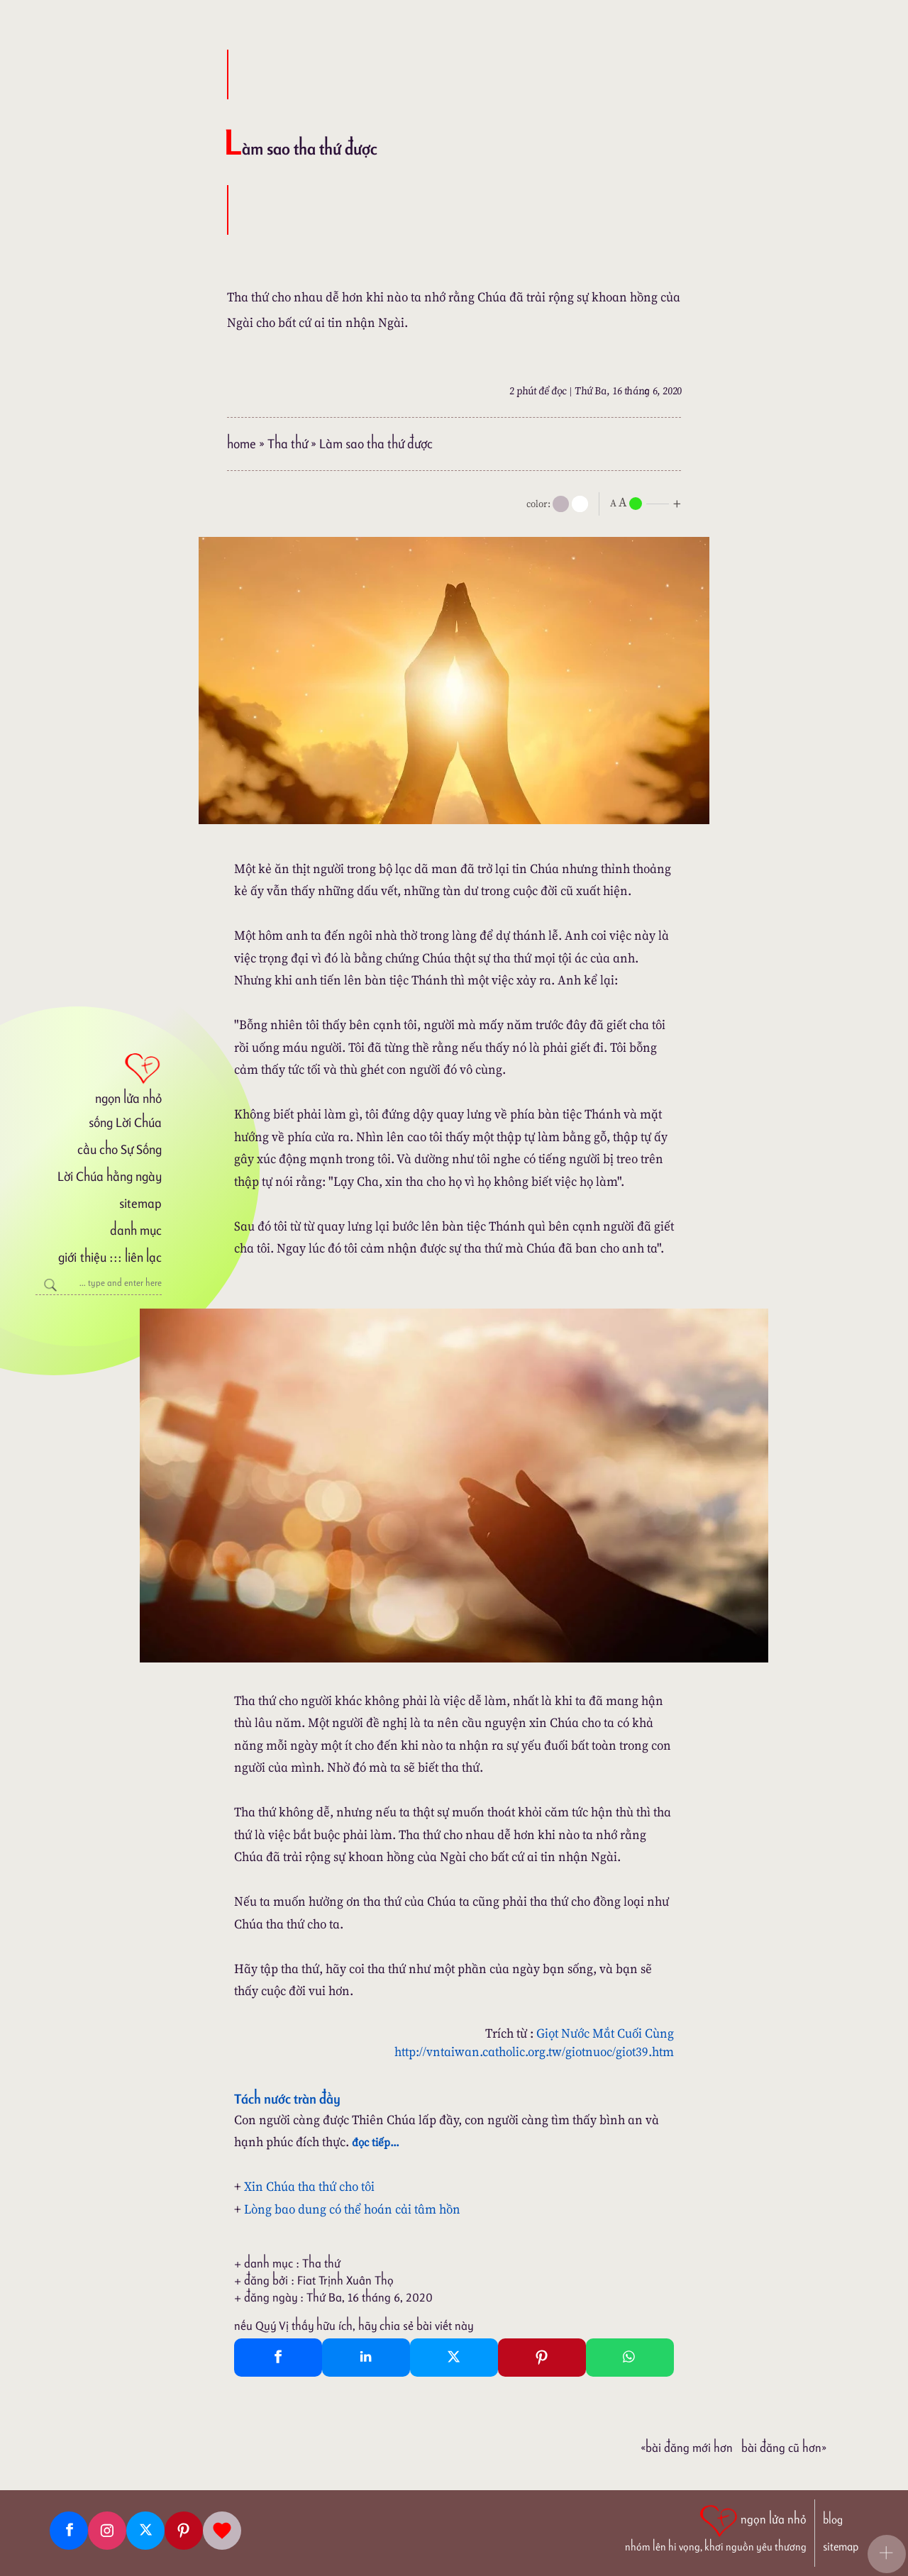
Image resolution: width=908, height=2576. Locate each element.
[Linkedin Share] (366, 2357)
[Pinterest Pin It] (542, 2357)
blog (833, 2519)
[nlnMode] (648, 502)
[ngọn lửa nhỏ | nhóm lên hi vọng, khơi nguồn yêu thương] (716, 2527)
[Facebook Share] (278, 2357)
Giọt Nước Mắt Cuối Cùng (605, 2033)
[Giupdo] (222, 2530)
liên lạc (143, 1257)
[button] (887, 2554)
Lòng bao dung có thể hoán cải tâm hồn (352, 2209)
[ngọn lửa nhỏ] (98, 1077)
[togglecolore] (580, 504)
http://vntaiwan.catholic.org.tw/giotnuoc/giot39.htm (534, 2051)
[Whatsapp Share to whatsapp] (630, 2357)
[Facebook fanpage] (69, 2530)
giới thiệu (82, 1257)
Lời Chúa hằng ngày (109, 1176)
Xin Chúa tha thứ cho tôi (309, 2186)
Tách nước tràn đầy (287, 2098)
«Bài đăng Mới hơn (687, 2448)
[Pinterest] (184, 2530)
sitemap (140, 1203)
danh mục (136, 1230)
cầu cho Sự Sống (119, 1149)
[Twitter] (145, 2530)
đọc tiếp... (375, 2142)
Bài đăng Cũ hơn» (783, 2448)
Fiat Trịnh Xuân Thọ (345, 2280)
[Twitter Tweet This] (454, 2357)
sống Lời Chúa (125, 1122)
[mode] (561, 504)
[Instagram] (107, 2530)
